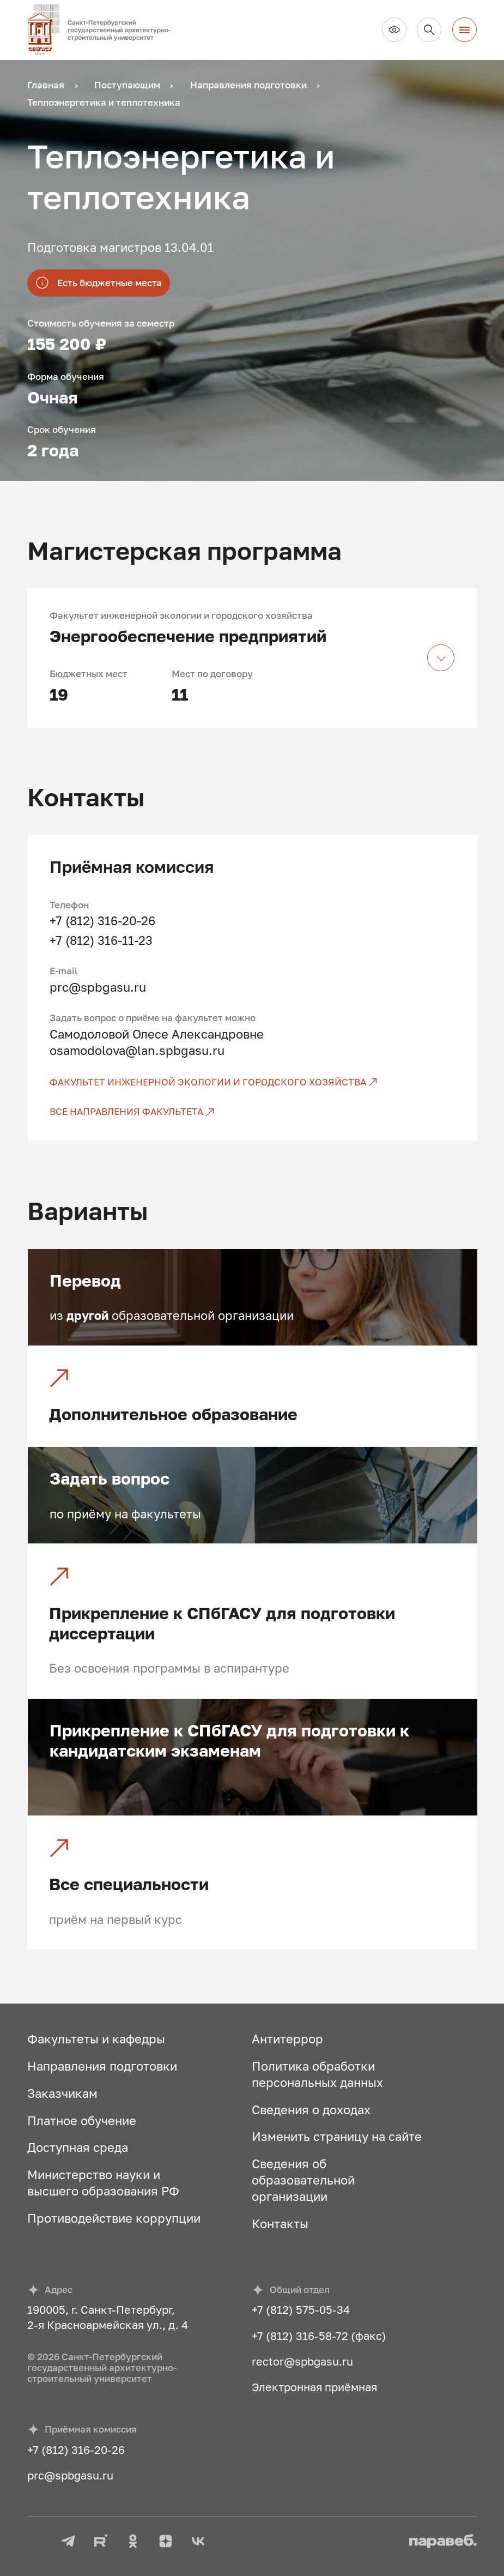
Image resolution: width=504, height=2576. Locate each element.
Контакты (280, 2223)
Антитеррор (287, 2038)
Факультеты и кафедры (96, 2038)
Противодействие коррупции (114, 2218)
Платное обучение (81, 2120)
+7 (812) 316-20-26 (102, 920)
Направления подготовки (102, 2066)
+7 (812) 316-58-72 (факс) (319, 2335)
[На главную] (105, 30)
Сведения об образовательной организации (303, 2180)
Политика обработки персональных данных (317, 2074)
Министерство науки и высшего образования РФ (103, 2182)
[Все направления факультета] (253, 1112)
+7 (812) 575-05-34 (301, 2309)
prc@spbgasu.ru (98, 987)
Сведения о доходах (311, 2109)
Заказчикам (62, 2093)
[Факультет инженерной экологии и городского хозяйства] (253, 1082)
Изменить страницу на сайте (337, 2136)
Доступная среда (77, 2147)
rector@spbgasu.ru (302, 2361)
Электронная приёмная (314, 2386)
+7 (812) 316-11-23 (101, 940)
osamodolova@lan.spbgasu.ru (137, 1050)
